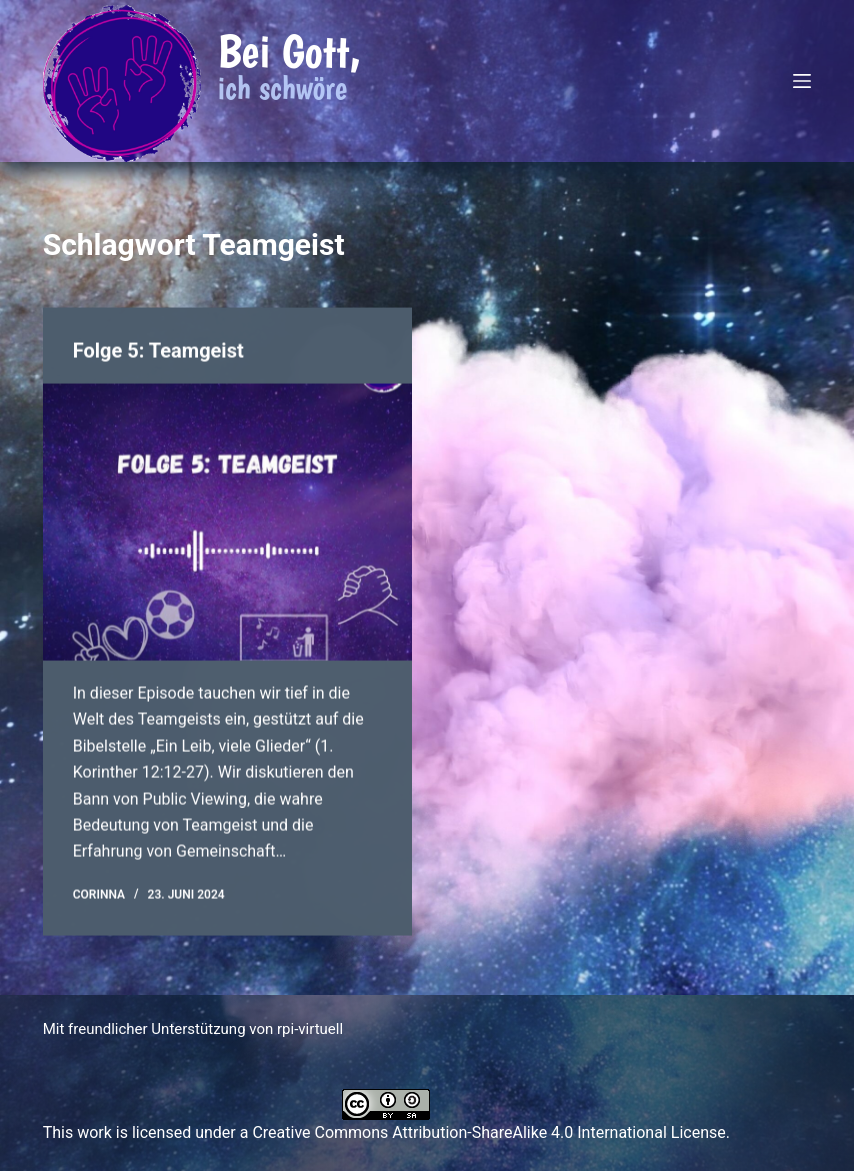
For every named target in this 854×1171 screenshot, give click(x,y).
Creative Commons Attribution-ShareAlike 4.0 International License (488, 1132)
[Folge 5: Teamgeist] (227, 522)
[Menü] (802, 81)
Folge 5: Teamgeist (158, 351)
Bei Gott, (289, 51)
